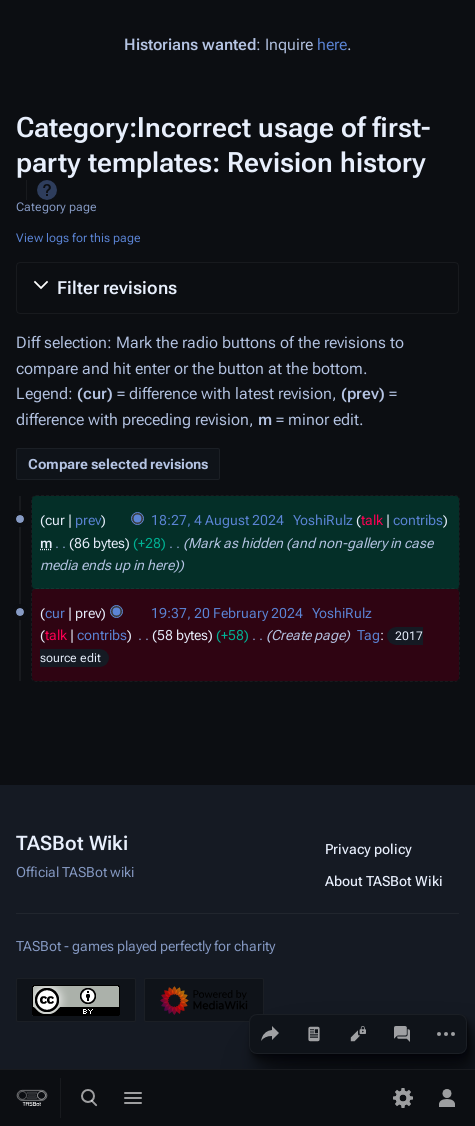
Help (47, 190)
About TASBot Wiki (384, 881)
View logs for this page (78, 238)
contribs (418, 520)
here (332, 44)
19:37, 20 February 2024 (227, 613)
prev (88, 520)
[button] (237, 288)
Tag (368, 635)
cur (55, 613)
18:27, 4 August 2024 (217, 520)
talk (372, 520)
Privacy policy (368, 849)
